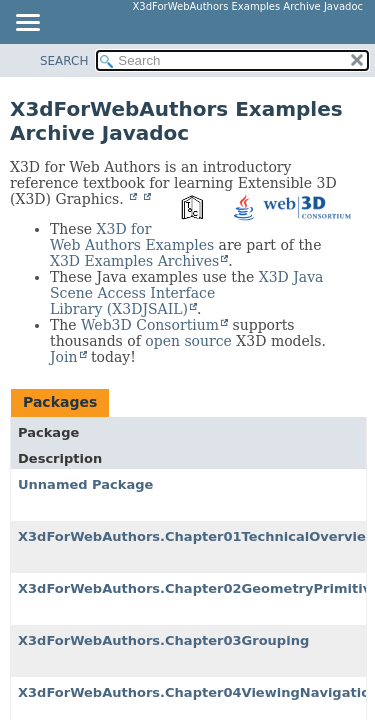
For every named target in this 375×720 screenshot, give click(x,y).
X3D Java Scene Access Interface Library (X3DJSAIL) (186, 293)
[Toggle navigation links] (27, 24)
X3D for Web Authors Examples (132, 237)
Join (64, 357)
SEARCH (64, 61)
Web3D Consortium (150, 325)
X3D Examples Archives (134, 261)
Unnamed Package (85, 484)
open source (188, 341)
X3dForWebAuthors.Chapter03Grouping (163, 640)
